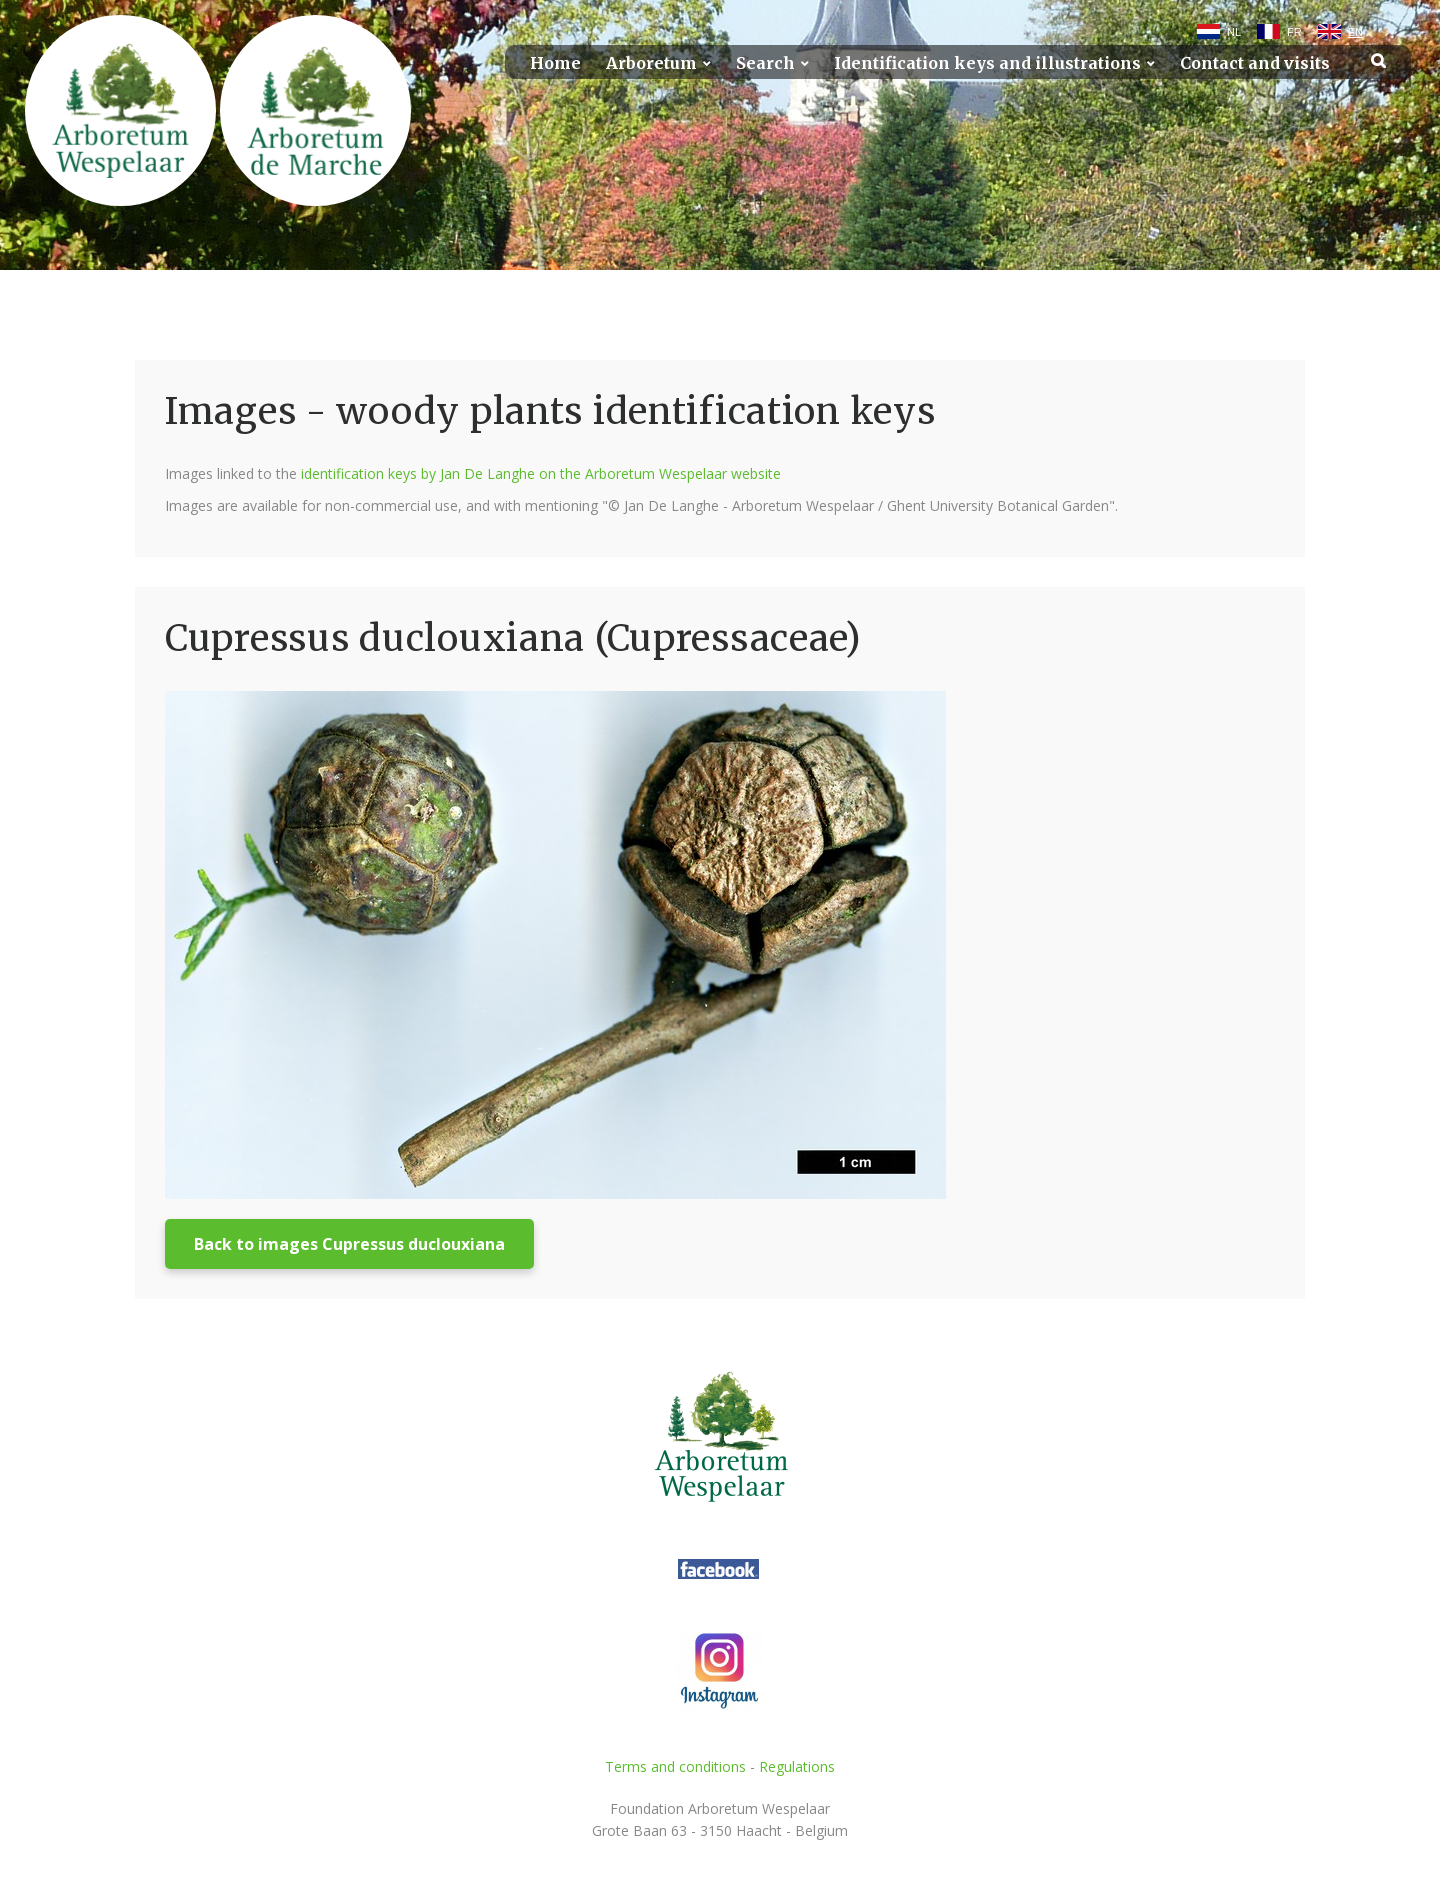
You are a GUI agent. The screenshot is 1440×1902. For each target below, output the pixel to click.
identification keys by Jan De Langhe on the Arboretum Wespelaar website (541, 473)
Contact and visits (1255, 63)
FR (1294, 32)
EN (1355, 32)
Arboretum (651, 63)
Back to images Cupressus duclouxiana (349, 1244)
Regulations (797, 1766)
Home (555, 63)
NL (1234, 32)
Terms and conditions (675, 1766)
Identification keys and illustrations (987, 63)
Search (765, 63)
